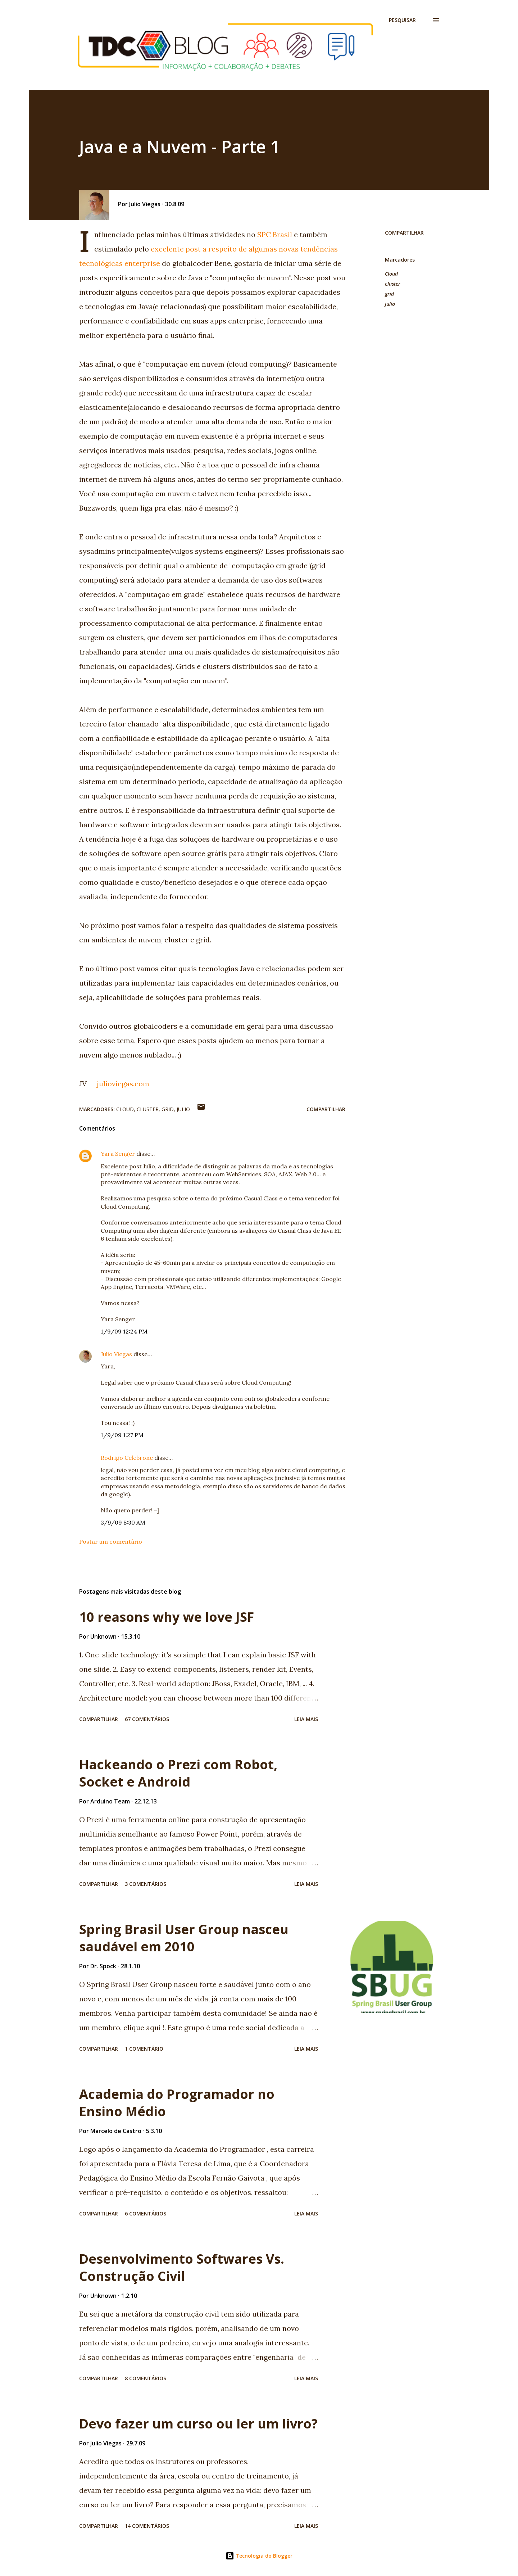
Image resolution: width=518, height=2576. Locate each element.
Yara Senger (118, 1153)
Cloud (391, 273)
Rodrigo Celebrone (127, 1457)
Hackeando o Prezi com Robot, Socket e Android (178, 1773)
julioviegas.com (123, 1083)
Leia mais (306, 1719)
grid (389, 293)
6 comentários (145, 2213)
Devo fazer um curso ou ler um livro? (198, 2423)
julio (390, 303)
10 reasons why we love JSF (166, 1617)
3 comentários (145, 1883)
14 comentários (147, 2525)
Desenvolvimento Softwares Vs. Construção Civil (181, 2267)
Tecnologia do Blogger (259, 2555)
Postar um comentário (110, 1541)
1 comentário (144, 2048)
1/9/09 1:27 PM (122, 1435)
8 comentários (145, 2378)
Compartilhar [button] (404, 232)
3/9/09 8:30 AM (123, 1522)
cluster (392, 283)
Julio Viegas (116, 1354)
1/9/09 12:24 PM (124, 1331)
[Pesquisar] (402, 20)
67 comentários (147, 1719)
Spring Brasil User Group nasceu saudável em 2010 (183, 1937)
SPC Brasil (274, 234)
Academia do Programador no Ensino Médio (176, 2102)
